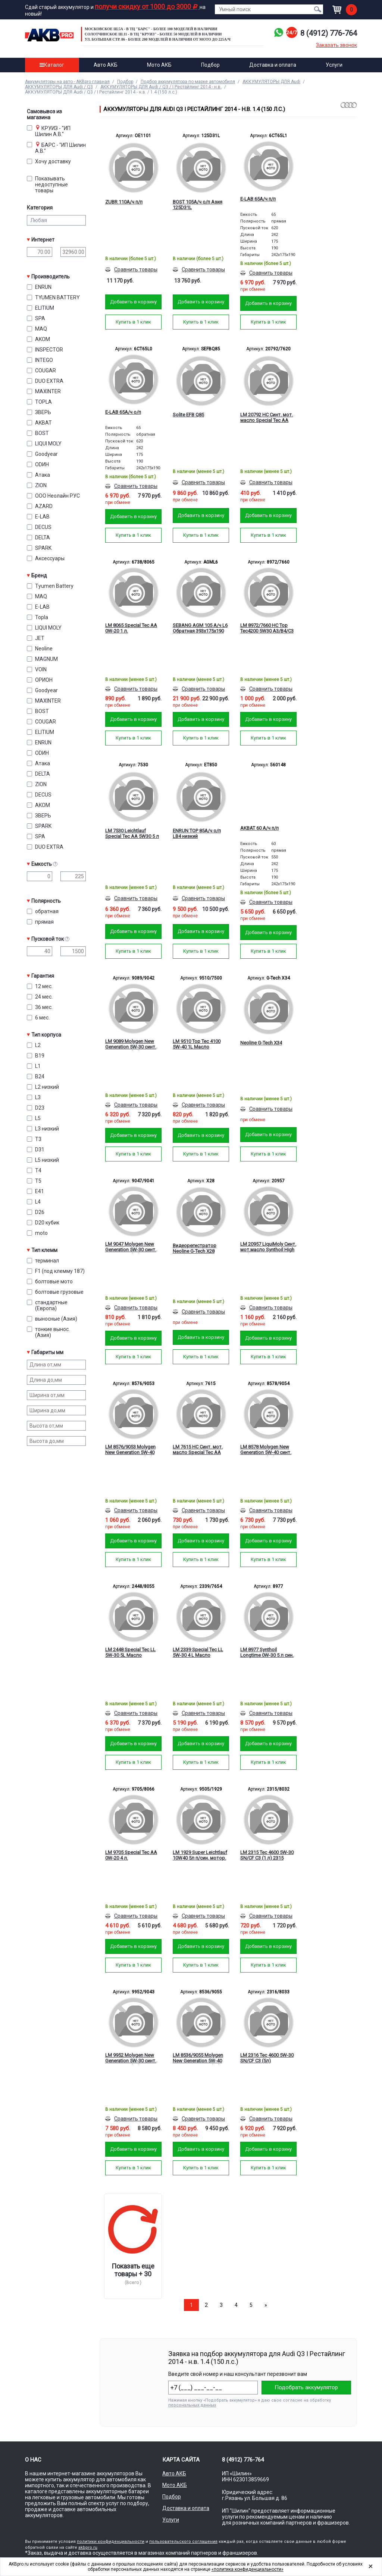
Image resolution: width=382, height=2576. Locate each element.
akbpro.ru (87, 2547)
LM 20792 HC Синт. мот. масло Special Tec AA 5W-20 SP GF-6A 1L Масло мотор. (266, 418)
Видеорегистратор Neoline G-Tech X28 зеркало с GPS (194, 1249)
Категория (40, 208)
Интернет (42, 240)
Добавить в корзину (133, 302)
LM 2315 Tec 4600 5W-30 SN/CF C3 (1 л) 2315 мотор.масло (267, 1855)
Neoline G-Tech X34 (261, 1043)
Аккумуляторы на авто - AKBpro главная (67, 81)
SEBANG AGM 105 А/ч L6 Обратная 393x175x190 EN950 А (200, 628)
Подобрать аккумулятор (306, 2387)
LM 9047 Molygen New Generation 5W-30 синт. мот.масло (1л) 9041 (130, 1247)
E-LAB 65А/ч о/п (123, 412)
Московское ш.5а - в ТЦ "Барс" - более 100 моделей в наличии (151, 29)
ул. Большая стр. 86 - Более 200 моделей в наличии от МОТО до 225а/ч (158, 39)
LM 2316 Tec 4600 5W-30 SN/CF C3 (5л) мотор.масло (267, 2058)
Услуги (334, 65)
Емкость (58, 864)
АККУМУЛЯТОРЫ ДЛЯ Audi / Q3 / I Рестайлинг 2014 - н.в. (161, 86)
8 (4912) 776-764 (328, 33)
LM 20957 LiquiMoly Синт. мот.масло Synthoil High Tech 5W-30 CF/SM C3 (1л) (268, 1247)
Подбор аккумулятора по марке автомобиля (188, 81)
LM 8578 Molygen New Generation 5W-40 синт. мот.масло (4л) (265, 1450)
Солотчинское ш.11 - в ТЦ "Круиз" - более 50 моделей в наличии (153, 34)
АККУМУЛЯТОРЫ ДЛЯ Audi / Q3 (59, 86)
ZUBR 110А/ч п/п (124, 202)
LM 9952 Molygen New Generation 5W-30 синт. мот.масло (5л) (130, 2058)
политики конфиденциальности (110, 2541)
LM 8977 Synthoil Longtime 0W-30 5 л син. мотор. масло (267, 1653)
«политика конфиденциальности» (248, 2569)
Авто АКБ (106, 65)
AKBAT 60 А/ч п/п (259, 828)
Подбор (210, 65)
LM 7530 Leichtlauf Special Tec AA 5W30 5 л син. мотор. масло (132, 834)
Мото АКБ (159, 65)
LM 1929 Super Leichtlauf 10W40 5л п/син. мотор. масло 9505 (200, 1855)
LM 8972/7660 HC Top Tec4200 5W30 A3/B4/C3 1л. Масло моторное (267, 628)
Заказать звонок (336, 45)
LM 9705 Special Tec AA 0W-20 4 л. (131, 1855)
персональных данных (192, 2405)
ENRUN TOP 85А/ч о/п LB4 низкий (197, 833)
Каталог (52, 65)
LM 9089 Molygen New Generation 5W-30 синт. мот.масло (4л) (130, 1044)
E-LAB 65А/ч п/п (258, 199)
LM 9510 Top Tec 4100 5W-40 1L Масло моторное (196, 1044)
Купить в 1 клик (133, 322)
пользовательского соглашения (183, 2541)
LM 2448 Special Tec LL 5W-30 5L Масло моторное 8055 (130, 1653)
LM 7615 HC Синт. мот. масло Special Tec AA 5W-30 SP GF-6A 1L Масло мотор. (198, 1450)
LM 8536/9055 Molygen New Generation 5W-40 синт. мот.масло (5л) (198, 2058)
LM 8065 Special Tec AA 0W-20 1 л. (131, 628)
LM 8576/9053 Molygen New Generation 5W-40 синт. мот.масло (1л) (130, 1450)
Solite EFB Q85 (188, 414)
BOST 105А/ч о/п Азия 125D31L (197, 204)
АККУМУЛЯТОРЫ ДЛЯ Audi (271, 81)
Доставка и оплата (272, 65)
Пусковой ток (58, 939)
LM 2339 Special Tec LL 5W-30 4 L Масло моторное (198, 1653)
